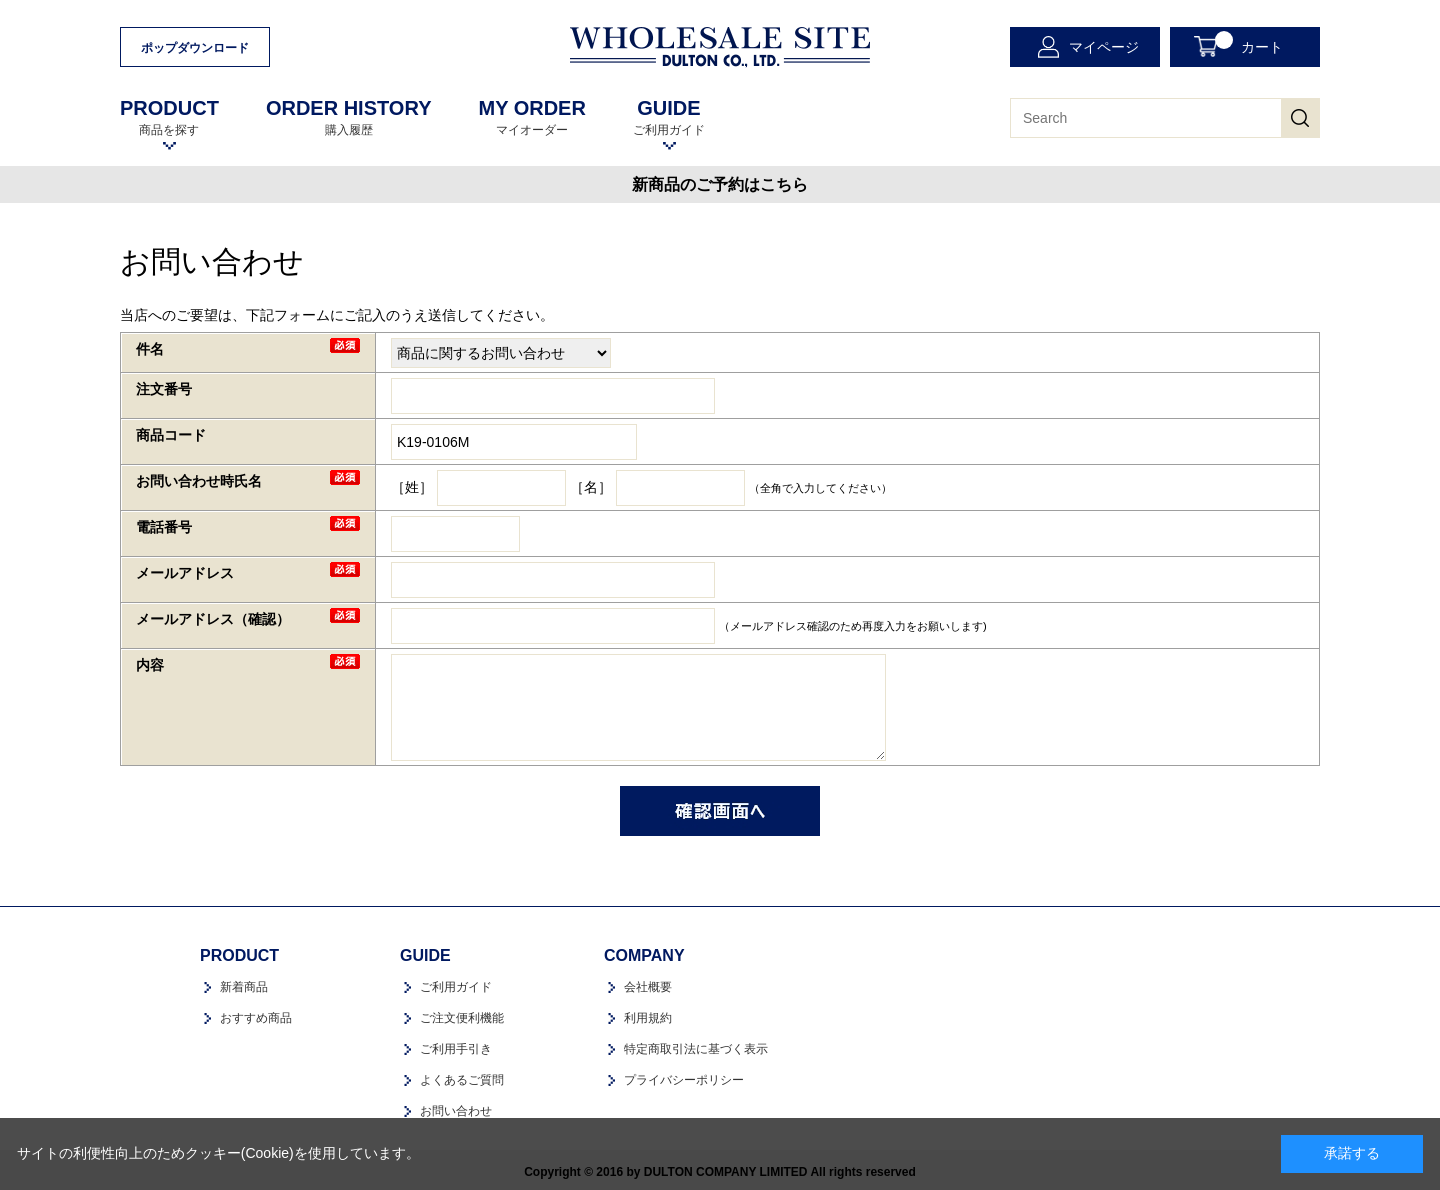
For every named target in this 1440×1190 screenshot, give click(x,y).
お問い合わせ (456, 1111)
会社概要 (648, 987)
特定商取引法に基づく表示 (696, 1049)
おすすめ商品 (256, 1018)
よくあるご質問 (462, 1080)
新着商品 (244, 987)
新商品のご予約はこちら (720, 184)
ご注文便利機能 (462, 1018)
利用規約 (648, 1018)
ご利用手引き (456, 1049)
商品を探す (169, 117)
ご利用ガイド (669, 117)
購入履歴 (349, 117)
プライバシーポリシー (684, 1080)
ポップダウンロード (195, 48)
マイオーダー (531, 117)
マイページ (1104, 47)
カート (1249, 43)
